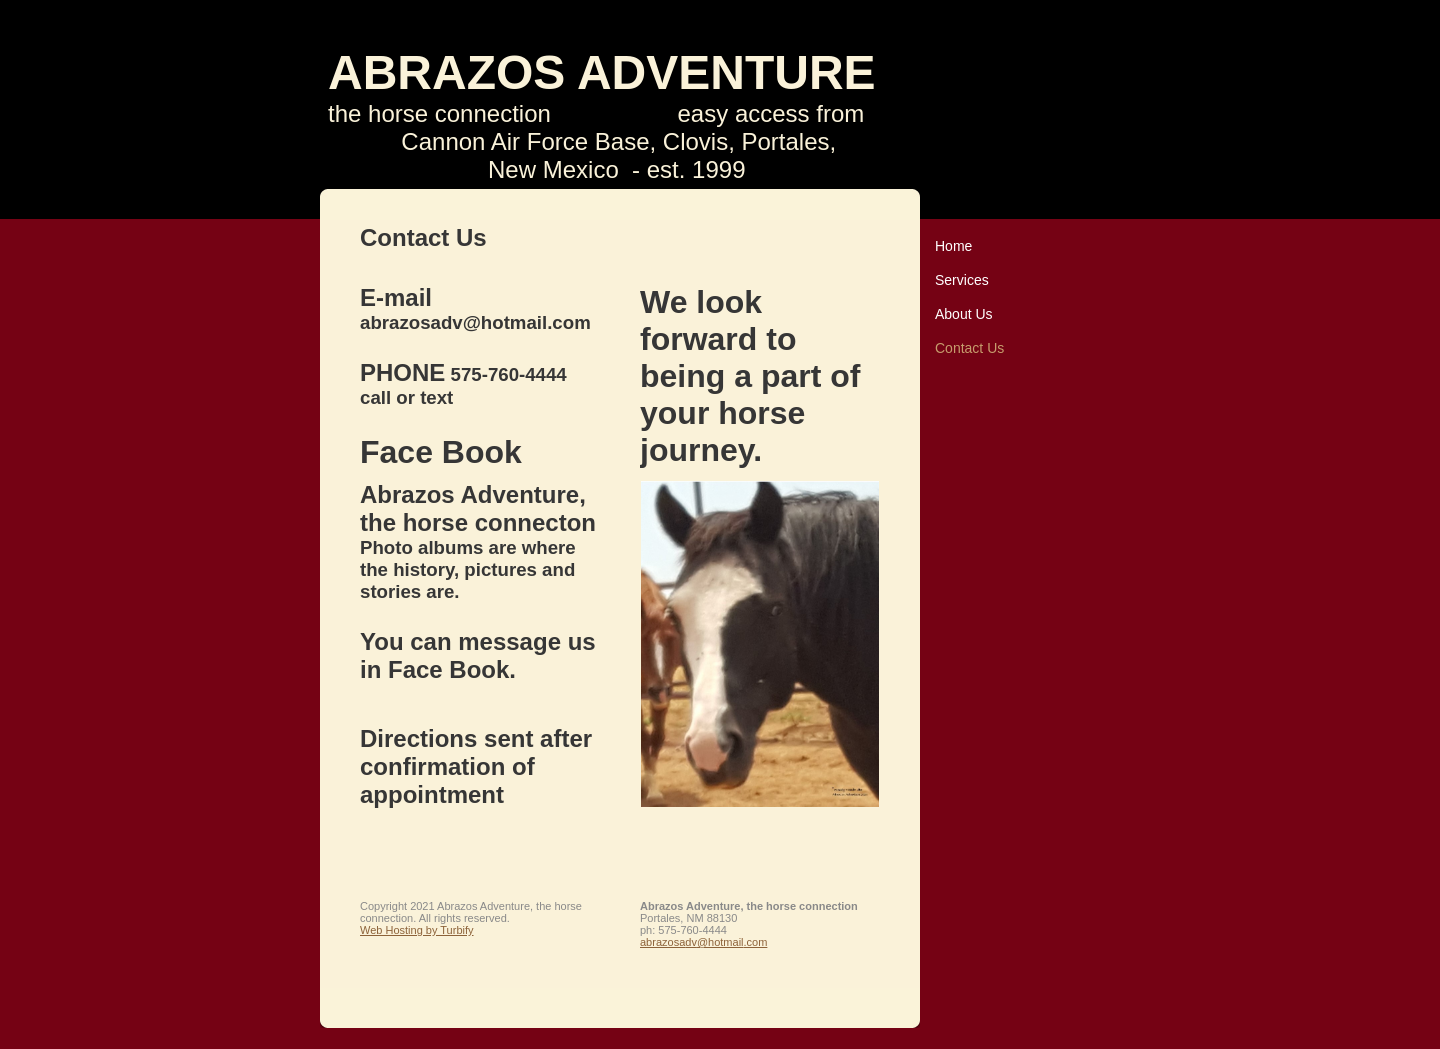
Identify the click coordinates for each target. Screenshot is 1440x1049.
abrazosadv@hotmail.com (703, 942)
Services (962, 280)
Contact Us (969, 348)
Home (953, 246)
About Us (964, 314)
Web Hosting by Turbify (417, 930)
